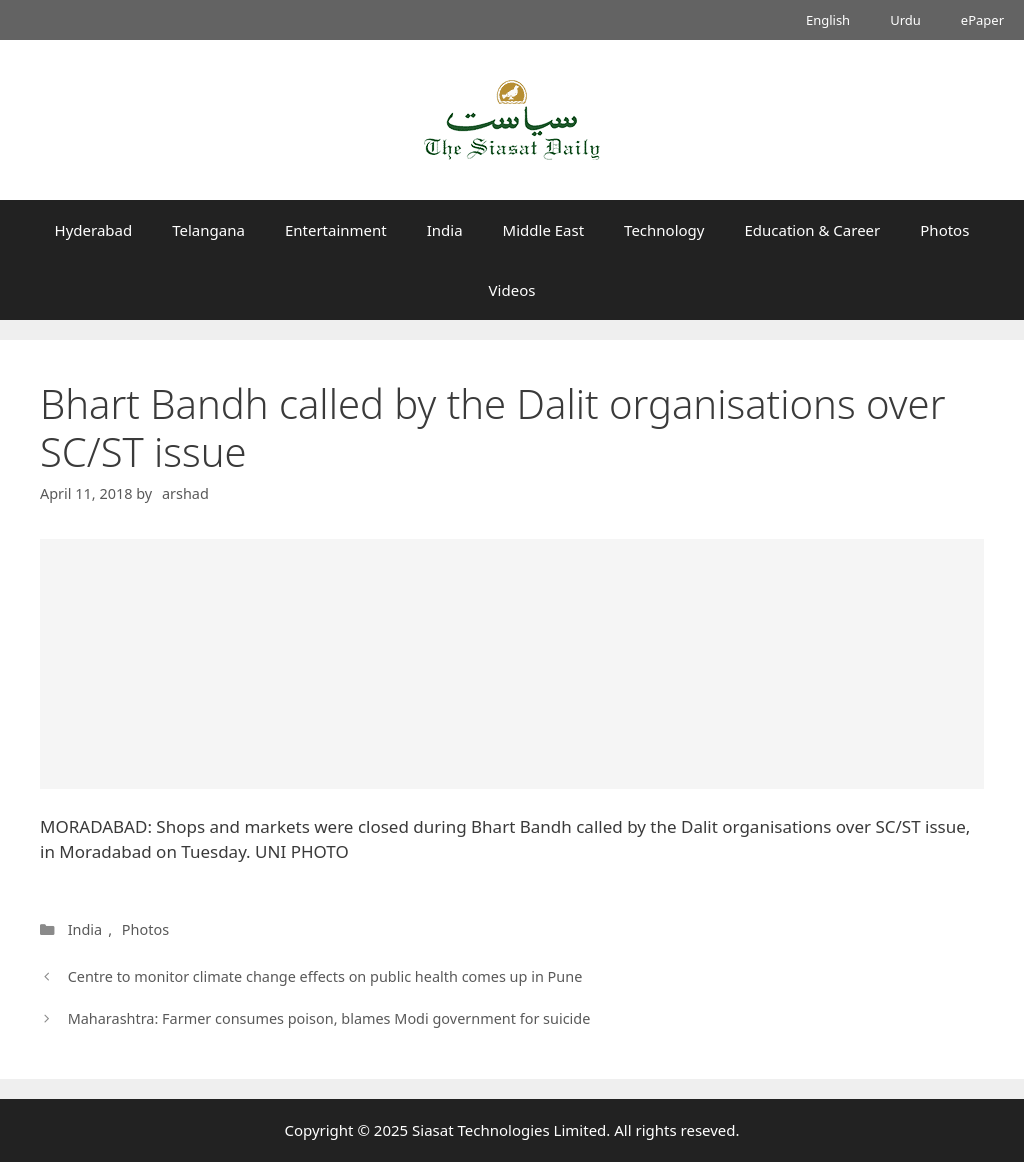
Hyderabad (94, 230)
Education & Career (813, 230)
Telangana (208, 230)
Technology (664, 230)
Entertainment (336, 230)
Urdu (905, 20)
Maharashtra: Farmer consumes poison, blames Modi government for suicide (329, 1018)
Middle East (544, 230)
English (828, 20)
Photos (944, 230)
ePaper (982, 20)
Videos (512, 290)
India (445, 230)
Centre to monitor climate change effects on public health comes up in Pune (325, 976)
